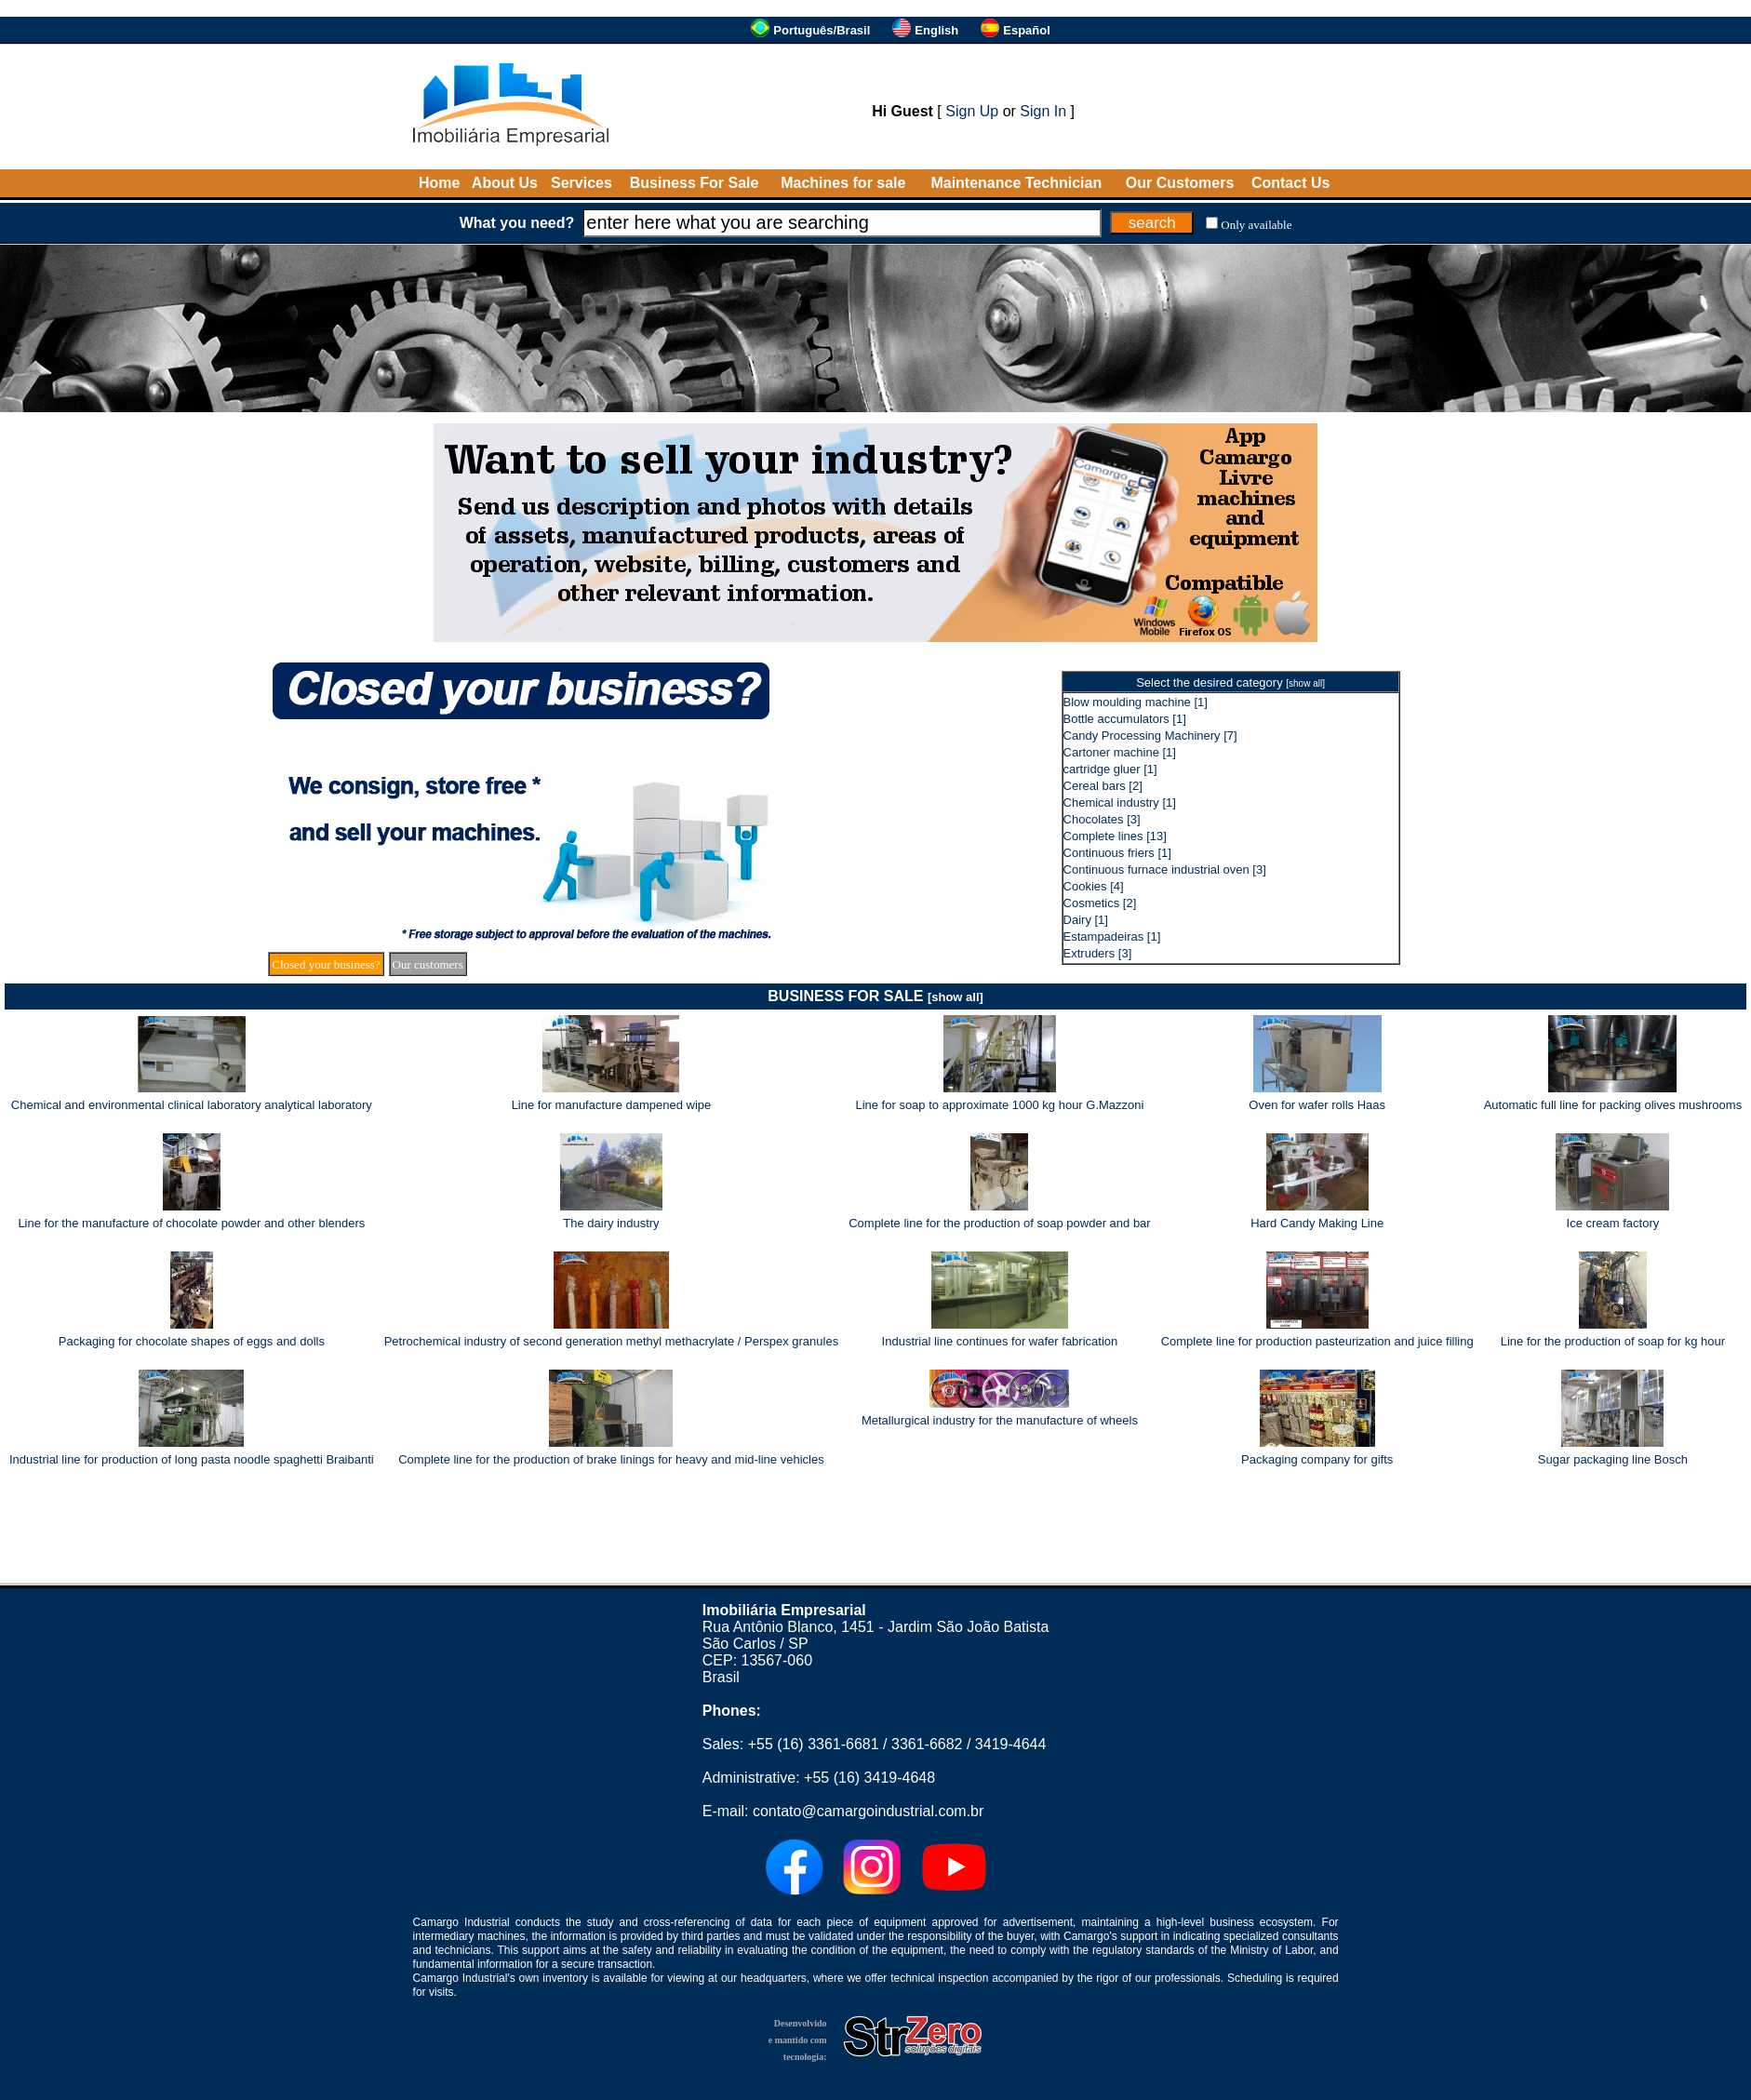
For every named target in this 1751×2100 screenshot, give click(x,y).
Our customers (428, 964)
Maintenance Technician (1016, 183)
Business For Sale (694, 183)
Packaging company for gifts (1317, 1459)
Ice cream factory (1613, 1223)
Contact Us (1290, 183)
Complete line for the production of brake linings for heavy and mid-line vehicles (610, 1459)
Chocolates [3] (1102, 819)
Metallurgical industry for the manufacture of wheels (1000, 1420)
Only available (1256, 225)
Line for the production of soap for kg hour (1613, 1341)
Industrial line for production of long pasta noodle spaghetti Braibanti (191, 1459)
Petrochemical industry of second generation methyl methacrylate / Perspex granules (611, 1341)
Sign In (1043, 111)
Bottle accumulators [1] (1124, 719)
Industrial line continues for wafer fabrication (1000, 1341)
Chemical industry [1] (1119, 802)
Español (1026, 30)
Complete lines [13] (1115, 836)
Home (439, 183)
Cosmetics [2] (1100, 903)
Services (581, 183)
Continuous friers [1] (1117, 853)
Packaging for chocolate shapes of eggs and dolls (192, 1341)
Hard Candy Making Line (1316, 1223)
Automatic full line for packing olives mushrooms (1613, 1105)
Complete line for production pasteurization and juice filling (1317, 1341)
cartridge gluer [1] (1110, 769)
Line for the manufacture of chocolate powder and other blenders (191, 1223)
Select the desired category (1230, 682)
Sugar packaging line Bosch (1613, 1459)
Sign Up (971, 111)
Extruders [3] (1097, 953)
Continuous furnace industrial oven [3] (1164, 869)
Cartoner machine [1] (1119, 752)
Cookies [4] (1093, 886)
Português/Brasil (821, 30)
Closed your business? (326, 964)
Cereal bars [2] (1103, 786)
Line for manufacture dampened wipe (612, 1105)
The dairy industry (611, 1223)
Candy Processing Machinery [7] (1150, 735)
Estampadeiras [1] (1112, 936)
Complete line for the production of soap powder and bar (999, 1223)
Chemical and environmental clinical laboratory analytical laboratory (191, 1105)
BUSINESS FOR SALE (875, 996)
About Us (505, 183)
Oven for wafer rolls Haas (1317, 1105)
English (936, 30)
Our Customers (1180, 183)
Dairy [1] (1085, 920)
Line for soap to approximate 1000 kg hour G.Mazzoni (999, 1105)
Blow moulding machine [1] (1135, 702)
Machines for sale (843, 183)
